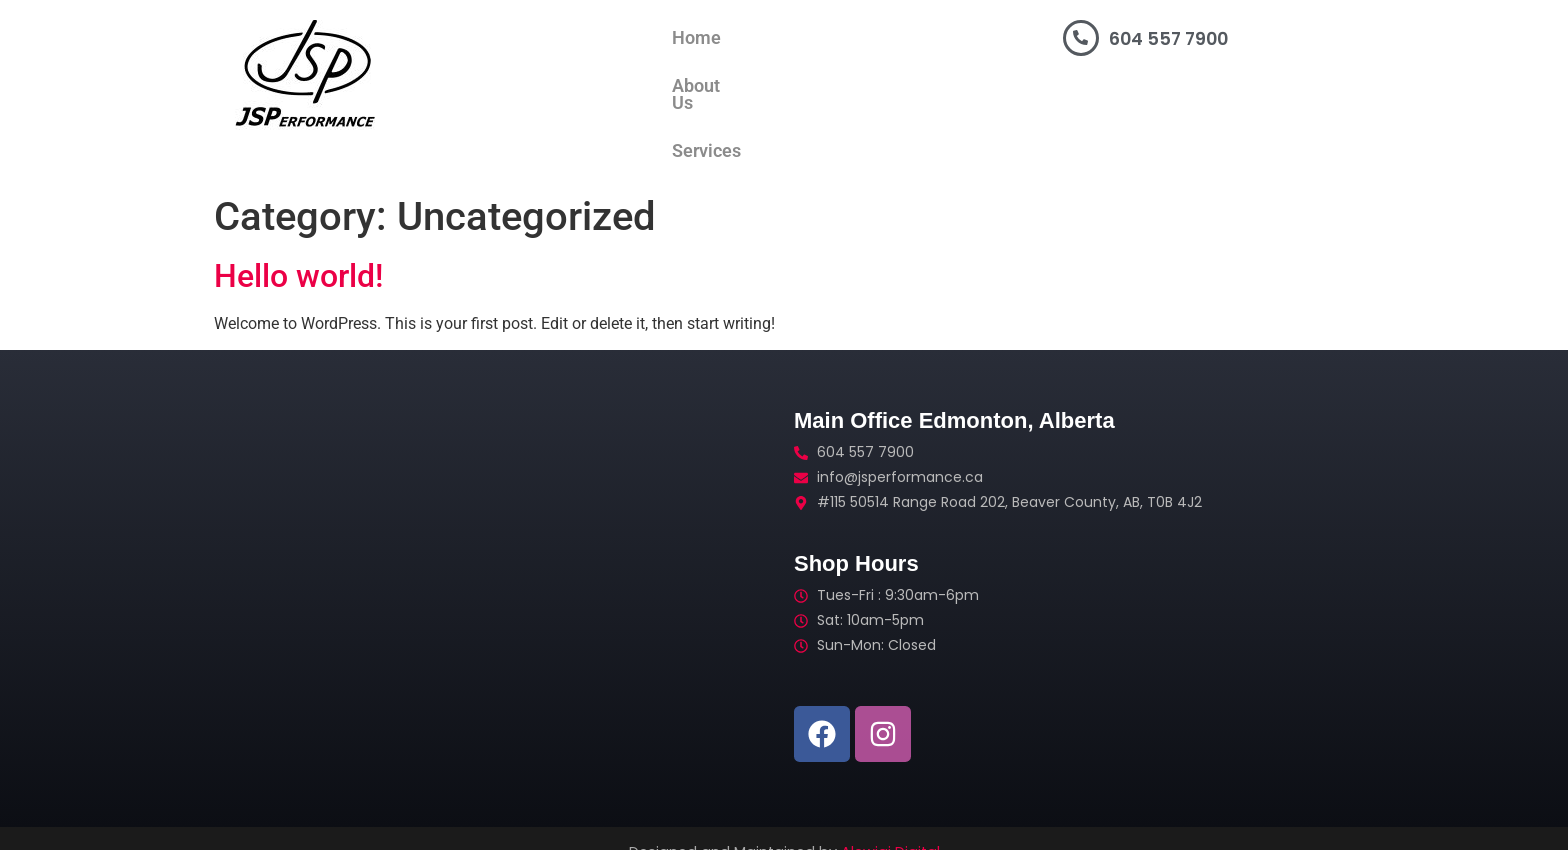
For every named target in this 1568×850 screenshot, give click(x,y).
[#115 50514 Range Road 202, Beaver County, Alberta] (499, 560)
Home (556, 38)
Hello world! (298, 248)
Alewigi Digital (890, 824)
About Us (647, 38)
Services (748, 38)
